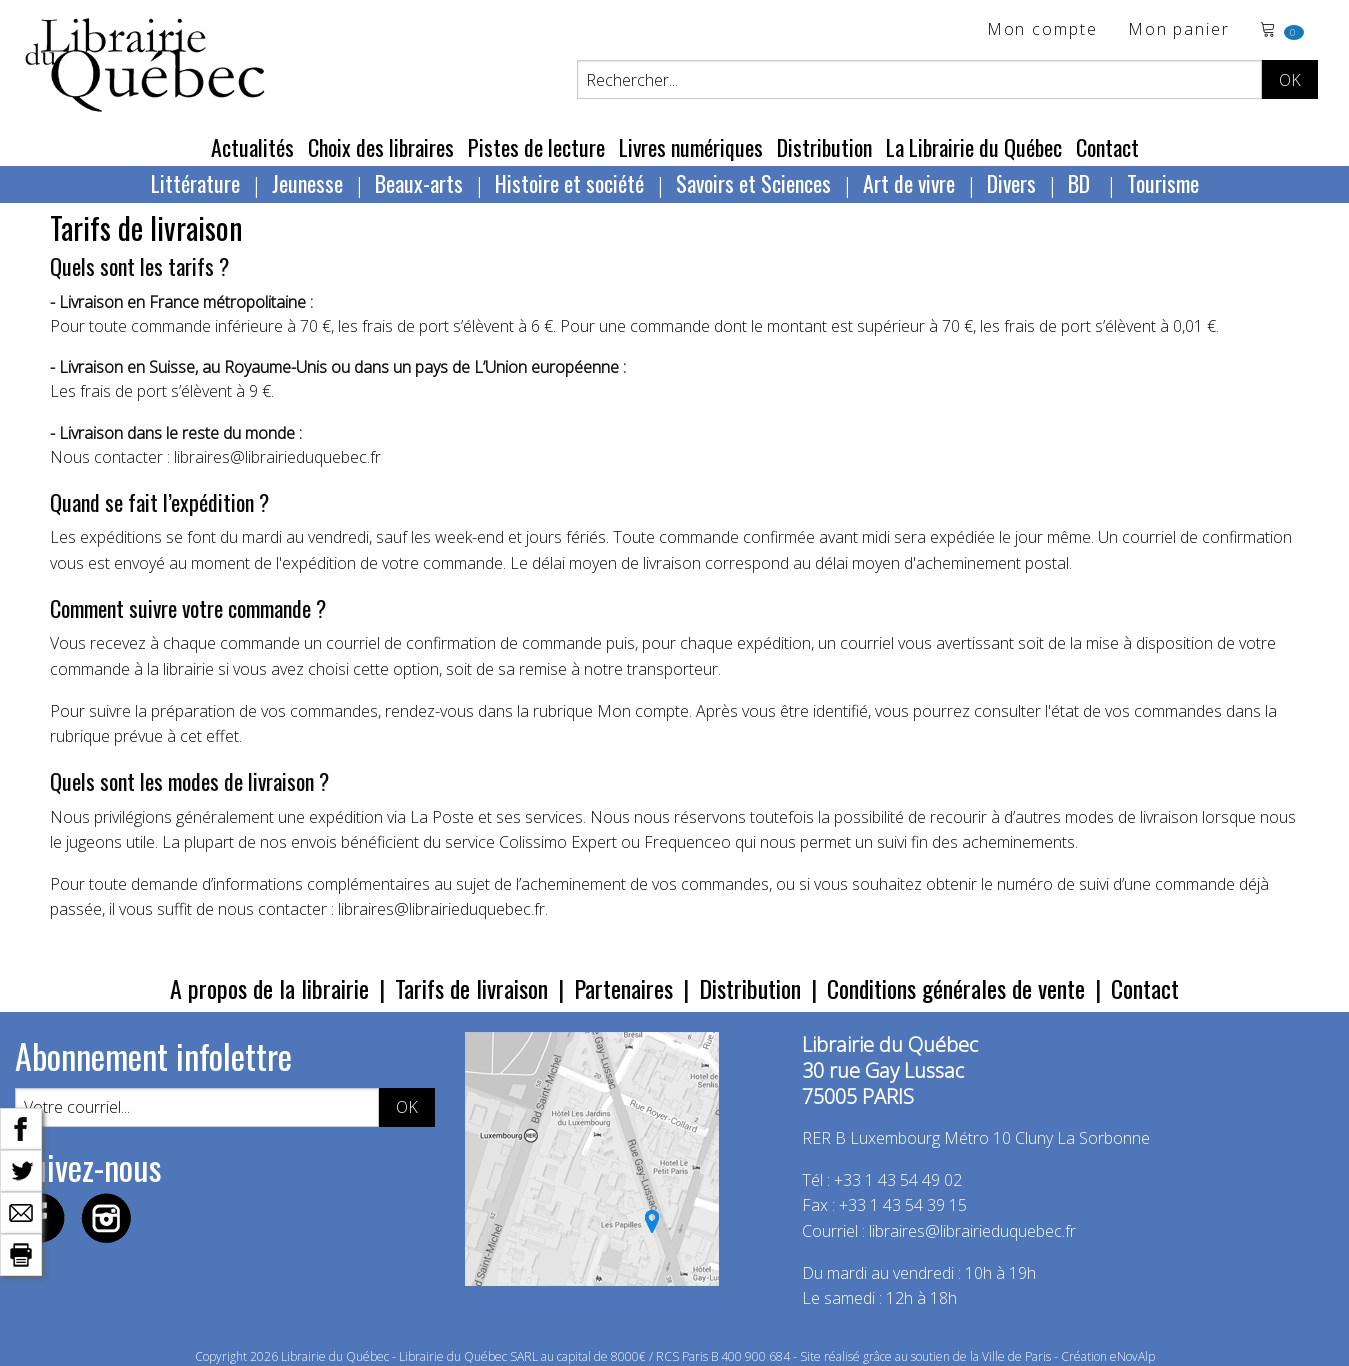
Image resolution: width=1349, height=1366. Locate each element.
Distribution (824, 147)
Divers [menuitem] (1011, 183)
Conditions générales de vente (956, 988)
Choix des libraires (381, 147)
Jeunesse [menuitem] (307, 183)
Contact (1107, 147)
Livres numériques (691, 147)
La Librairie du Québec (974, 147)
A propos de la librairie (269, 988)
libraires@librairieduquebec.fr (972, 1231)
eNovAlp (1132, 1356)
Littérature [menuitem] (195, 183)
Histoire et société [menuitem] (569, 183)
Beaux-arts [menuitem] (419, 183)
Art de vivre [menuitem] (909, 183)
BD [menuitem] (1081, 183)
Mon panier (1179, 30)
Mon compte (1042, 30)
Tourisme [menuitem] (1163, 183)
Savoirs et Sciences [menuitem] (753, 183)
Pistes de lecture (536, 147)
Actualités (252, 147)
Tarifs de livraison (471, 988)
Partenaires (623, 988)
